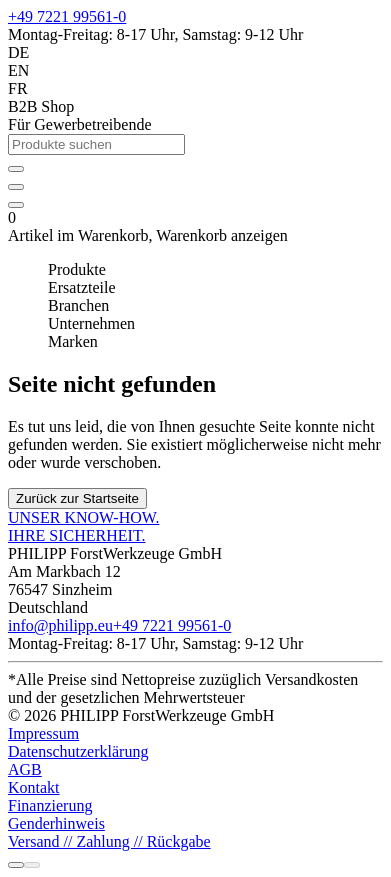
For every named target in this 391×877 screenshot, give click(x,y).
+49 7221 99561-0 (67, 16)
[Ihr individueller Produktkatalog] (16, 187)
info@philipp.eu (60, 625)
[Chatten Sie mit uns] (32, 865)
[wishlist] (16, 181)
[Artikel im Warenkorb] (16, 205)
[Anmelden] (16, 169)
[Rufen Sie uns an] (16, 865)
